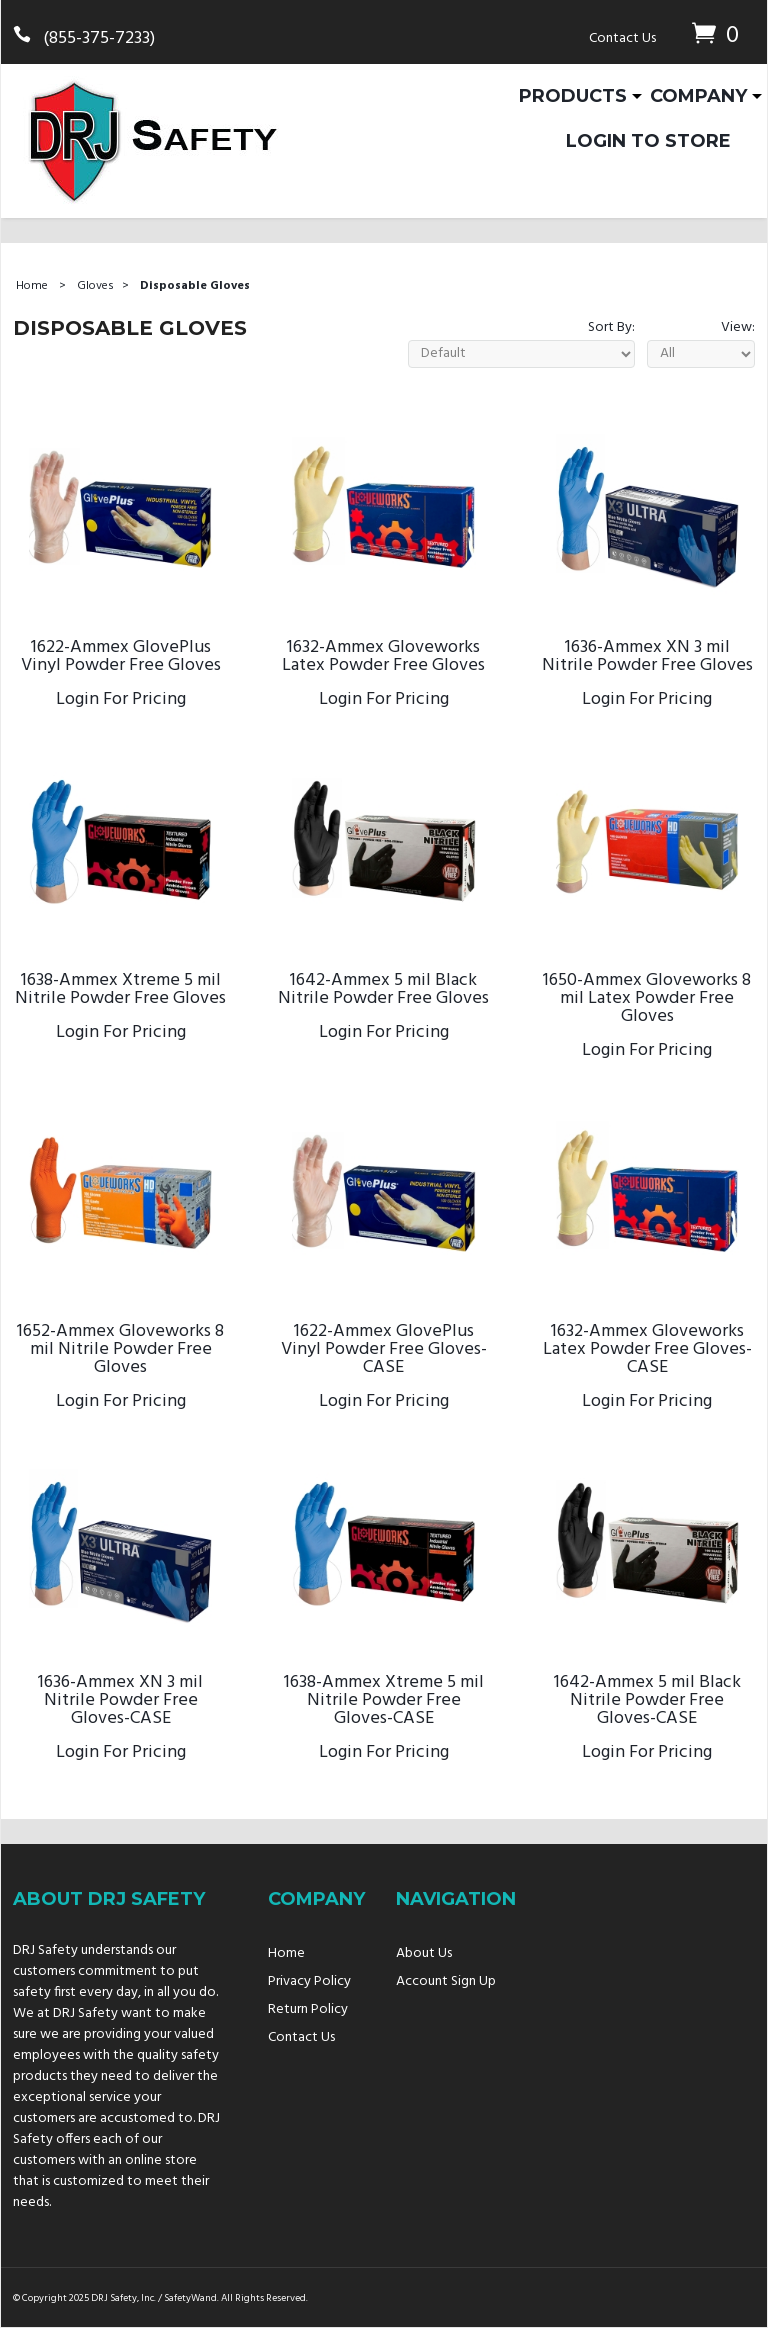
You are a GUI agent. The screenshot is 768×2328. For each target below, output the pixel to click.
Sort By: (611, 327)
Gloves (95, 286)
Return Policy (308, 2009)
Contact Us (622, 38)
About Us (424, 1953)
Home (32, 286)
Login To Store (648, 141)
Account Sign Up (446, 1981)
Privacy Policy (309, 1981)
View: (738, 327)
